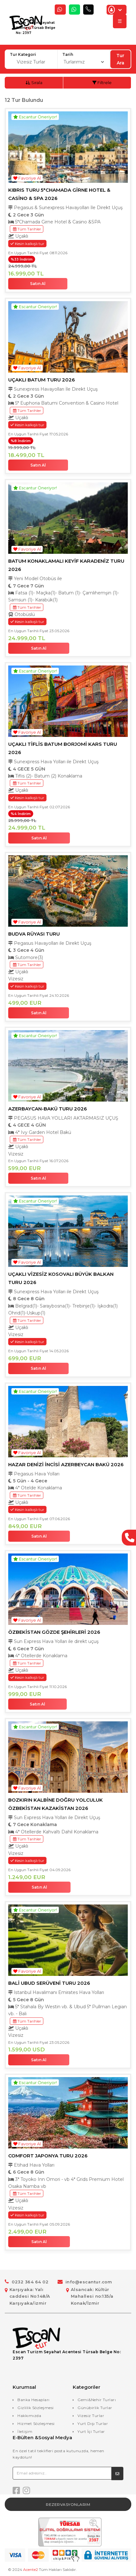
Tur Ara (120, 59)
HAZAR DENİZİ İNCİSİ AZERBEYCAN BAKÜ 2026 (66, 1464)
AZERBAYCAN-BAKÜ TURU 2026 (47, 1109)
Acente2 (30, 2569)
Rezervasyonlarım (68, 2504)
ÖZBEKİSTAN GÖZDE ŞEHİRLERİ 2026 (54, 1632)
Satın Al (38, 283)
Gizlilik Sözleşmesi (35, 2407)
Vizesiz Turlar (90, 2415)
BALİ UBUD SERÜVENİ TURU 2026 (49, 1983)
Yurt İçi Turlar (91, 2431)
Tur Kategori (23, 54)
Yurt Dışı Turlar (92, 2423)
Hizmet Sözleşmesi (36, 2423)
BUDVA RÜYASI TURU (34, 934)
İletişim (24, 2431)
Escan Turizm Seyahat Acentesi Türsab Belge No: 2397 (35, 28)
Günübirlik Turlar (94, 2407)
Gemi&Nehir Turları (96, 2399)
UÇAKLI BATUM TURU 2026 (41, 380)
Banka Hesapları (33, 2399)
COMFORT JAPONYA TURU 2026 (48, 2156)
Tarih (67, 54)
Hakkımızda (29, 2415)
